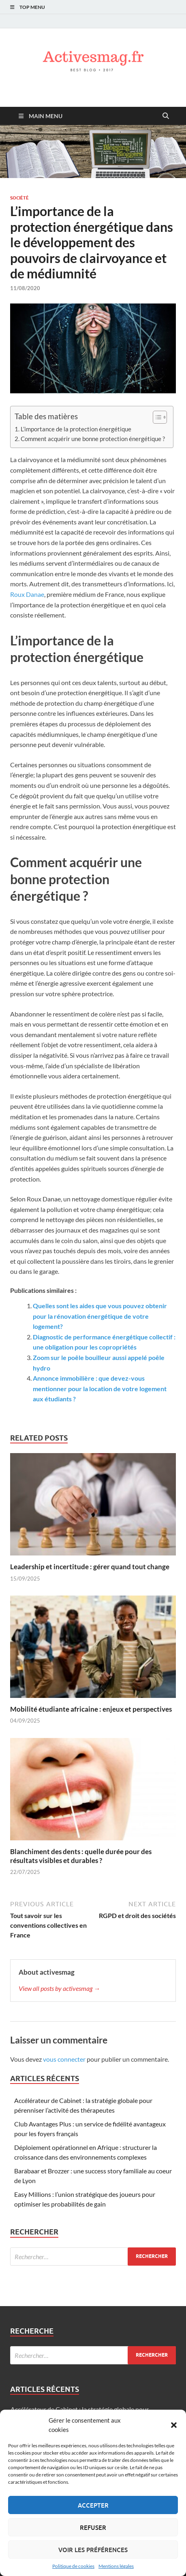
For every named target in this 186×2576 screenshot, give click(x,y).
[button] (174, 2425)
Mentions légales (116, 2566)
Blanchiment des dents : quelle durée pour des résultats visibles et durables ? (81, 1856)
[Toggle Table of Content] (156, 417)
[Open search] (166, 116)
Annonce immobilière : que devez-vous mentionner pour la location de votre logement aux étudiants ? (100, 1388)
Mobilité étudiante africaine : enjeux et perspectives (91, 1709)
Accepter (93, 2505)
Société (19, 198)
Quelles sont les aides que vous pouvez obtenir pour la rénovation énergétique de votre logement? (100, 1316)
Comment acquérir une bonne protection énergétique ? (93, 438)
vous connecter (64, 2059)
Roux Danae (27, 594)
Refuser (93, 2527)
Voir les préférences (93, 2549)
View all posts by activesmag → (59, 1988)
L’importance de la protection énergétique (76, 429)
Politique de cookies (73, 2566)
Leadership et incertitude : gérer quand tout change (89, 1566)
